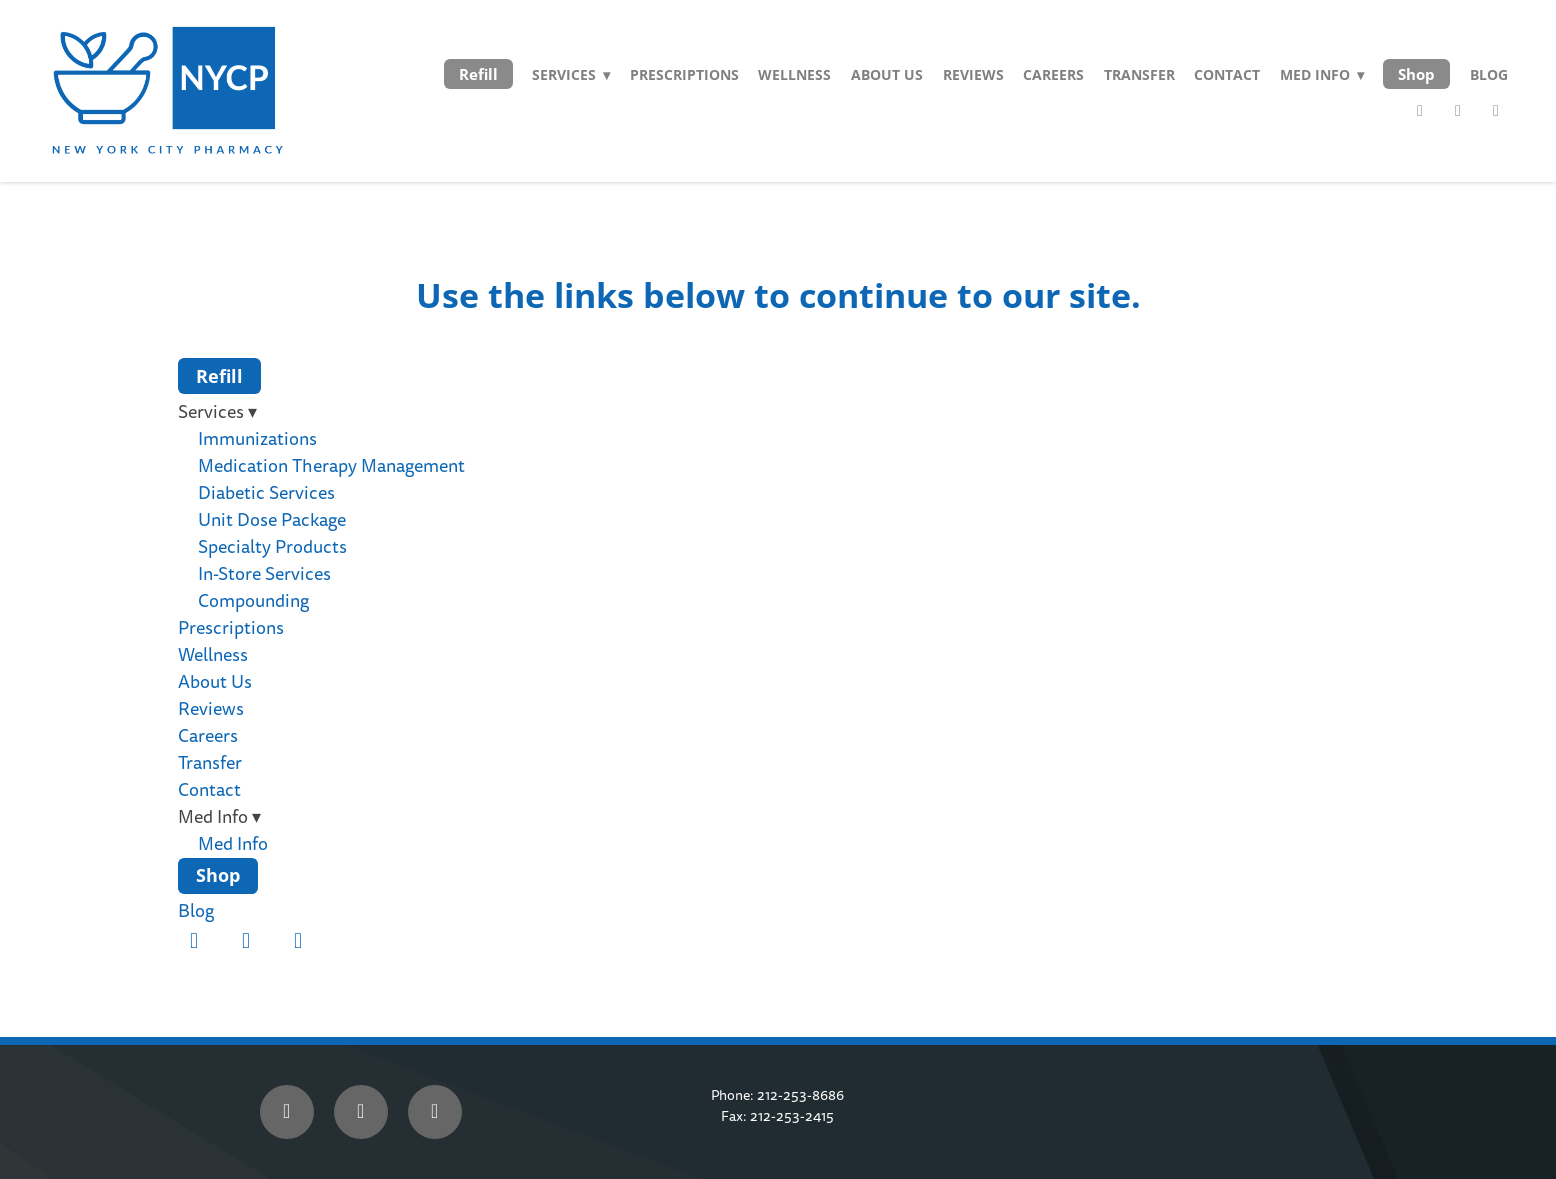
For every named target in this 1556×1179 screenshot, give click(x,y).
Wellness (794, 74)
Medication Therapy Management (331, 466)
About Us (887, 74)
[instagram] (1496, 111)
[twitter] (1458, 111)
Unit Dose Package (272, 520)
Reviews (973, 74)
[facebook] (1420, 111)
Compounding (253, 601)
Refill (478, 74)
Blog (1489, 74)
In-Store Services (264, 574)
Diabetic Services (266, 493)
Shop (1416, 74)
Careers (1053, 74)
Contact (1227, 74)
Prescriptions (684, 74)
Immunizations (257, 439)
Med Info (233, 844)
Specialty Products (272, 547)
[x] (361, 1112)
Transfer (1139, 74)
